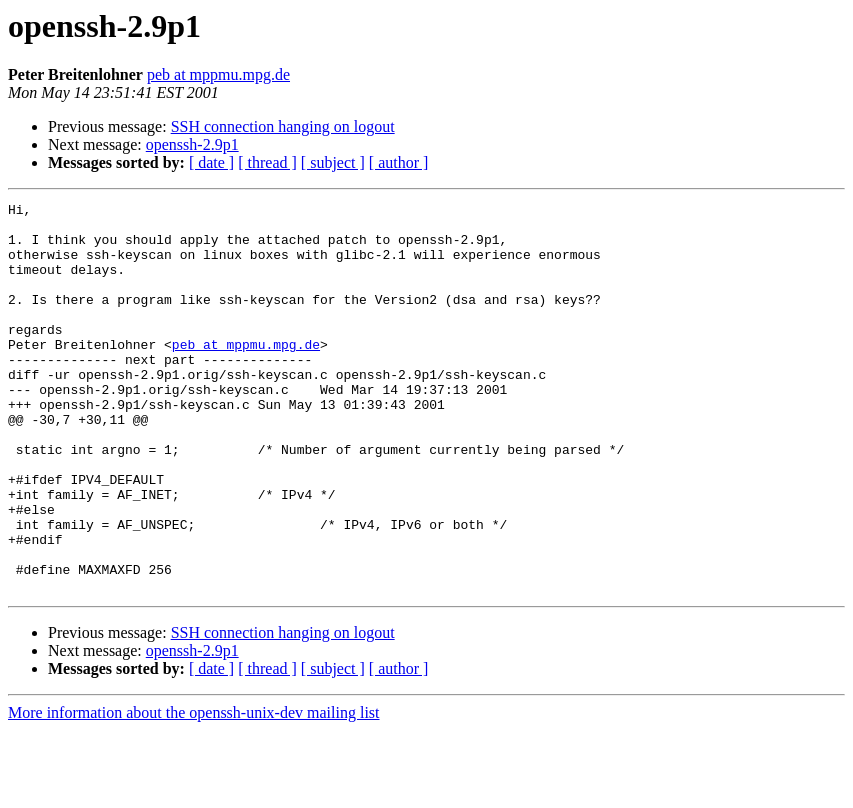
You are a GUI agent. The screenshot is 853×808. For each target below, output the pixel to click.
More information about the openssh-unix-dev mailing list (194, 790)
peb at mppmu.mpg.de (218, 74)
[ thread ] (267, 162)
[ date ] (211, 162)
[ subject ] (333, 162)
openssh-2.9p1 (192, 144)
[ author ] (399, 162)
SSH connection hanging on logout (283, 126)
